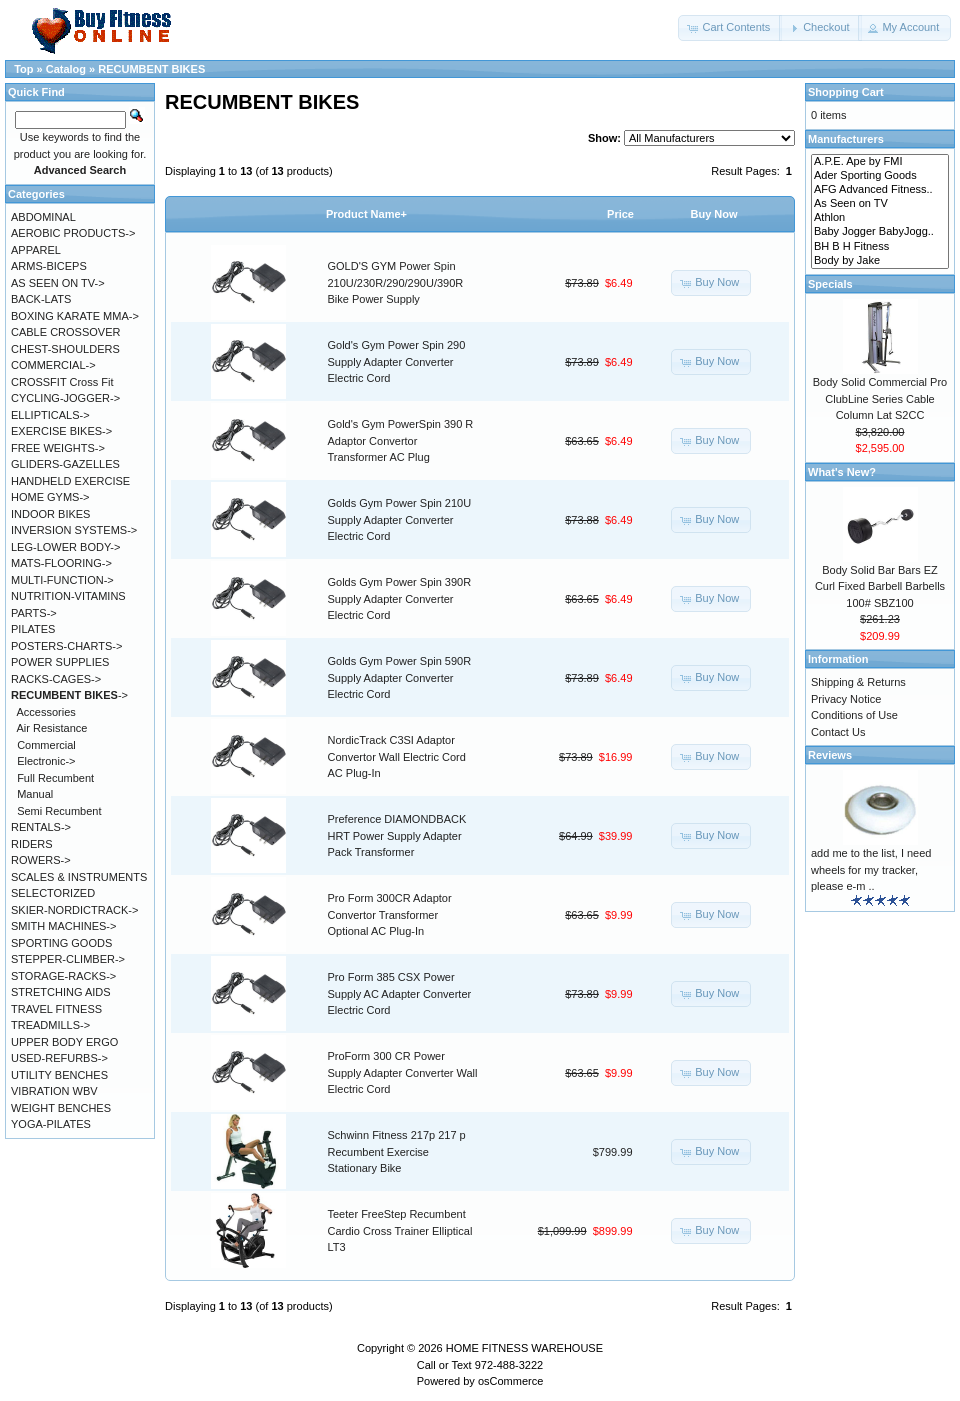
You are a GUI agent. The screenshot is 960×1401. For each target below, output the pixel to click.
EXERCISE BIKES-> (61, 431)
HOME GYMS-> (50, 497)
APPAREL (36, 250)
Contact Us (838, 732)
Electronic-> (46, 761)
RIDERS (32, 844)
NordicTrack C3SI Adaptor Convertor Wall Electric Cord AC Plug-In (397, 756)
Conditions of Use (854, 715)
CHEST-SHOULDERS (65, 349)
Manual (35, 794)
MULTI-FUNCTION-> (62, 580)
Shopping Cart (846, 92)
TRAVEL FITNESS (56, 1009)
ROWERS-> (41, 860)
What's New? (842, 472)
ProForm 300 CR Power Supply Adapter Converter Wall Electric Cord (403, 1072)
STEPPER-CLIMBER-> (68, 959)
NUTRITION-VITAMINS (68, 596)
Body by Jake (880, 261)
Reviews (830, 755)
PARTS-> (34, 613)
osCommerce (510, 1381)
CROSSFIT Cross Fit (62, 382)
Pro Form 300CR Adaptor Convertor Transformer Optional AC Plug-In (390, 914)
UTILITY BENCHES (59, 1075)
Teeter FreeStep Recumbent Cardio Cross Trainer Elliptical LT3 (400, 1230)
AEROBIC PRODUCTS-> (73, 233)
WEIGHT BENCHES (61, 1108)
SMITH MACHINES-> (63, 926)
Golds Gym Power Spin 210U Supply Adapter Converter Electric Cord (400, 519)
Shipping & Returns (858, 682)
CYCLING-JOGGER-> (65, 398)
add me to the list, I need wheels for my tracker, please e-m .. (871, 869)
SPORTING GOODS (61, 943)
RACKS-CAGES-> (56, 679)
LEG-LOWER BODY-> (65, 547)
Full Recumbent (55, 778)
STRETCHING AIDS (61, 992)
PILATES (33, 629)
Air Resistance (52, 728)
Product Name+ (366, 214)
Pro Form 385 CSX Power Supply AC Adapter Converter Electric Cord (400, 993)
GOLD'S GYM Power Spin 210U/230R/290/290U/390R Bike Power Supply (396, 282)
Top (23, 69)
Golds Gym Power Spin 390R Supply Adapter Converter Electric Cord (400, 598)
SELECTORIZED (53, 893)
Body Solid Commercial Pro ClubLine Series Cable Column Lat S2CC (880, 398)
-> (69, 695)
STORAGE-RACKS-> (63, 976)
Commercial (46, 745)
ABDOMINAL (43, 217)
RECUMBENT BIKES (151, 69)
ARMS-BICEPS (49, 266)
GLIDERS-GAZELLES (65, 464)
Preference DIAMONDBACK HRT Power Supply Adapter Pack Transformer (397, 835)
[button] (730, 28)
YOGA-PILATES (51, 1124)
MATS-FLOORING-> (61, 563)
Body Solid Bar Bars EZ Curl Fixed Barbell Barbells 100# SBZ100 (880, 586)
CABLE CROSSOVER (65, 332)
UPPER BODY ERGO (64, 1042)
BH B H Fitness (880, 247)
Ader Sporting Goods (880, 176)
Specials (830, 284)
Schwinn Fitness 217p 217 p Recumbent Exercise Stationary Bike (397, 1151)
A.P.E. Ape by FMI (880, 162)
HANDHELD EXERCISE (70, 481)
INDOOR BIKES (50, 514)
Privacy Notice (846, 699)
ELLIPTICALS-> (50, 415)
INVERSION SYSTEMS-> (74, 530)
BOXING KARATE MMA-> (75, 316)
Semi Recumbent (59, 811)
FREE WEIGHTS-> (58, 448)
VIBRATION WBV (54, 1091)
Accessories (46, 712)
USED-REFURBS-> (59, 1058)
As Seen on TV (880, 204)
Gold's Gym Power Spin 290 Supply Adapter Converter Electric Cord (397, 361)
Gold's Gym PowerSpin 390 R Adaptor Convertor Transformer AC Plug (401, 440)
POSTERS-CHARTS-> (66, 646)
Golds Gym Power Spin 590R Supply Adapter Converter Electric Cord (400, 677)
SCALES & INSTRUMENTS (79, 877)
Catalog (66, 69)
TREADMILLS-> (50, 1025)
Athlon (880, 218)
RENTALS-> (41, 827)
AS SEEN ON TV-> (58, 283)
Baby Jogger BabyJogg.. (880, 232)
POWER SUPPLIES (60, 662)
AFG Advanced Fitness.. (880, 190)
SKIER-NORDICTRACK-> (74, 910)
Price (620, 214)
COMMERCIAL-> (53, 365)
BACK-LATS (41, 299)
